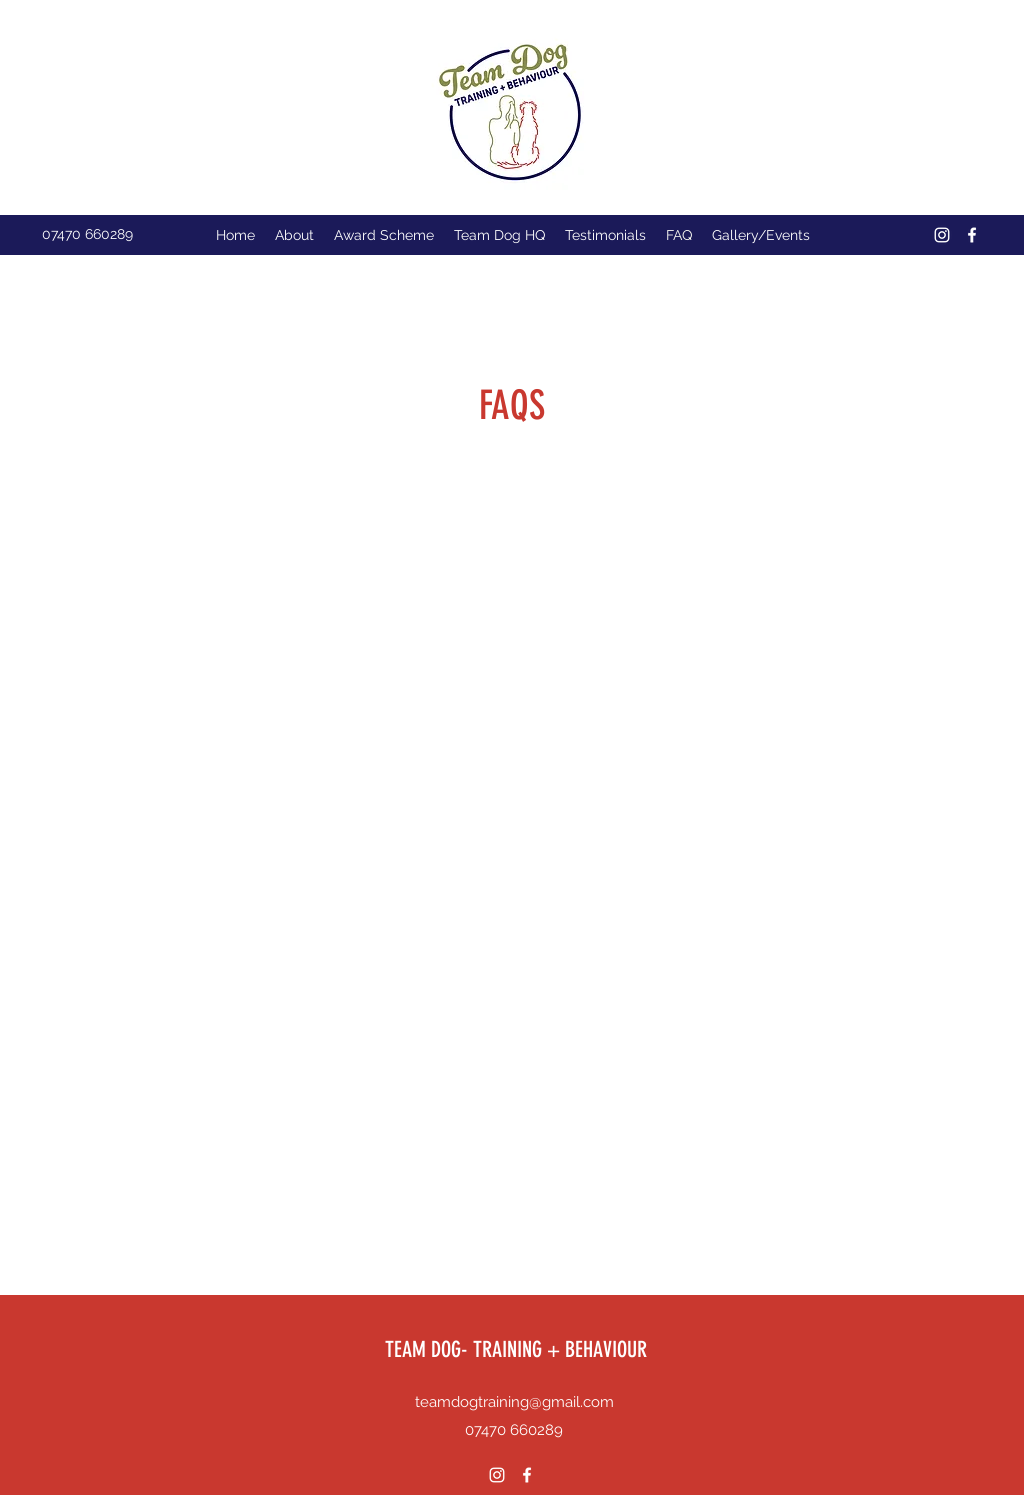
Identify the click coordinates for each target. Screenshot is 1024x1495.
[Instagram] (942, 235)
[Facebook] (972, 235)
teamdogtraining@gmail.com (514, 1402)
